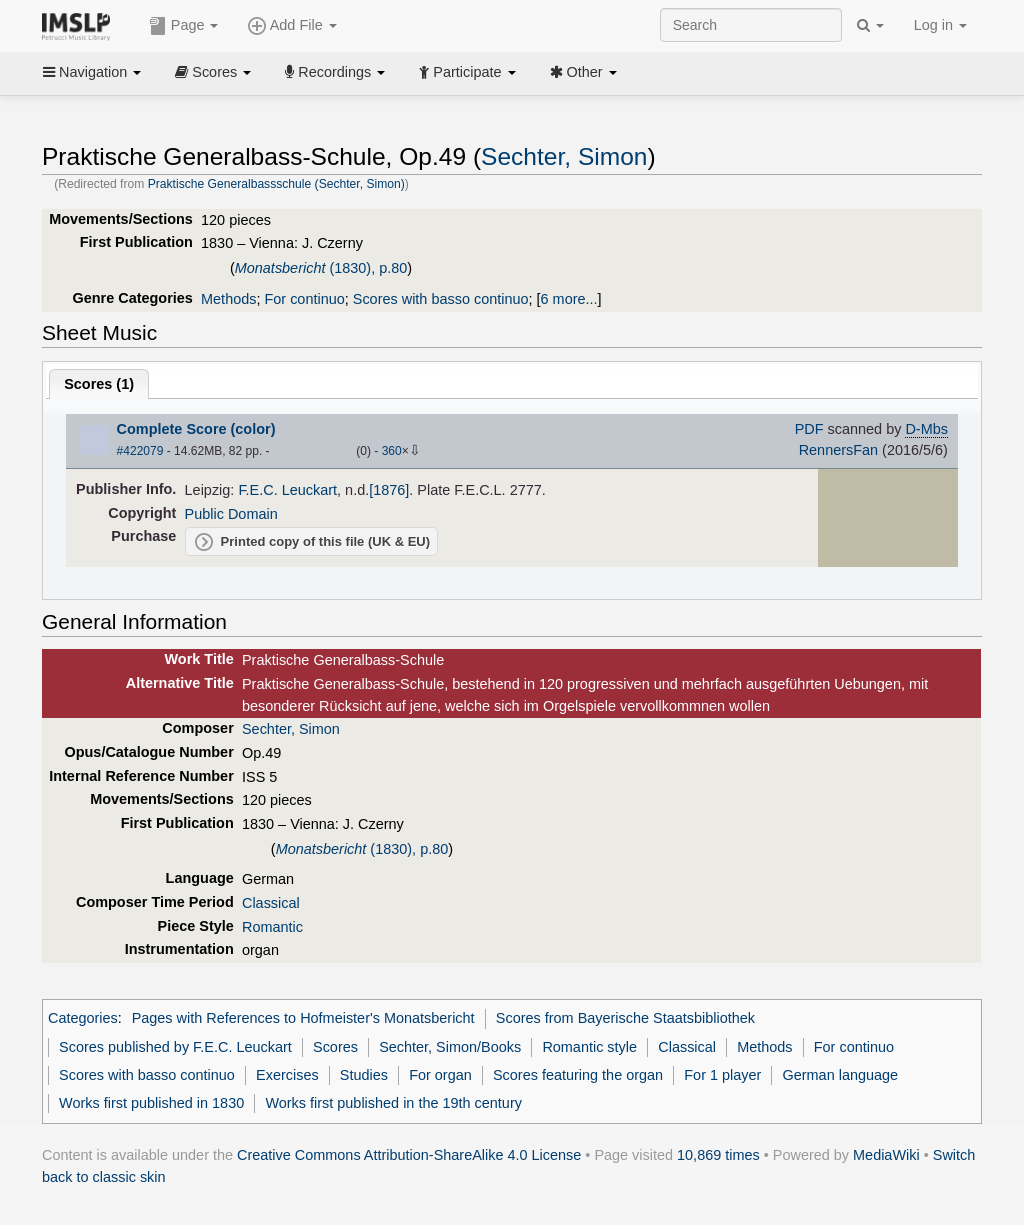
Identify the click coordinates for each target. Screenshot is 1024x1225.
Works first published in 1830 (151, 1103)
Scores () (99, 384)
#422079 (140, 451)
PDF (809, 429)
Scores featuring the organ (578, 1075)
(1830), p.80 (321, 268)
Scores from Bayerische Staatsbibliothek (625, 1018)
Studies (364, 1075)
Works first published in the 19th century (393, 1103)
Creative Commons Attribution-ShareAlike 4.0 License (409, 1155)
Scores (213, 72)
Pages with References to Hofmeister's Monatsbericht (303, 1018)
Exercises (287, 1075)
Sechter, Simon (564, 156)
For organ (440, 1075)
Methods (228, 299)
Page (184, 26)
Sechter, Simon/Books (450, 1047)
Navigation (92, 72)
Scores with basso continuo (441, 299)
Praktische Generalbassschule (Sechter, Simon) (276, 184)
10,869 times (718, 1155)
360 (392, 451)
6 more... (569, 299)
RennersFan (838, 450)
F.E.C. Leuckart (287, 490)
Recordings (335, 72)
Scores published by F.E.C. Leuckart (175, 1047)
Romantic (272, 927)
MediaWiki (886, 1155)
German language (841, 1075)
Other (583, 72)
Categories (83, 1018)
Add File (292, 26)
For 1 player (722, 1075)
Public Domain (231, 514)
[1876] (389, 490)
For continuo (304, 299)
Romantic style (589, 1047)
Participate (467, 72)
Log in (940, 25)
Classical (271, 903)
